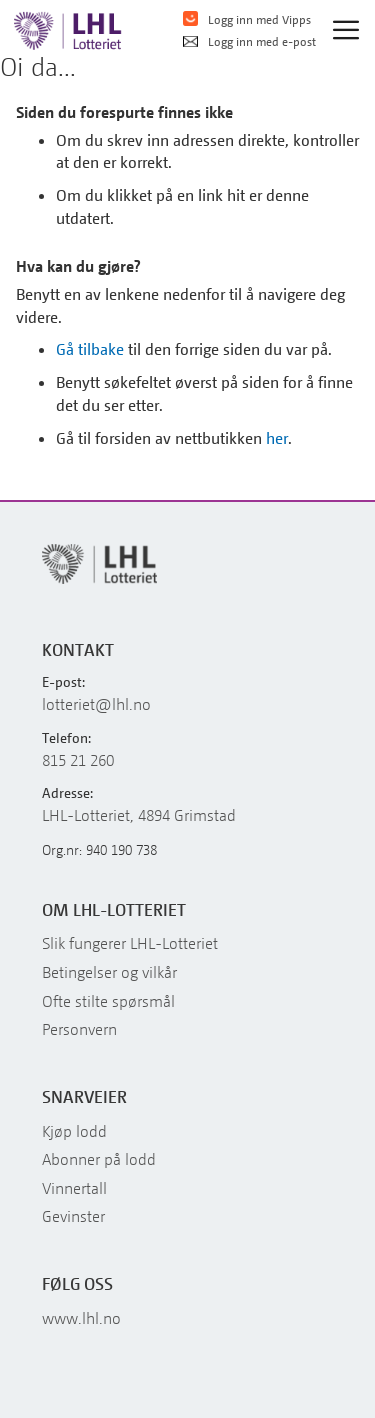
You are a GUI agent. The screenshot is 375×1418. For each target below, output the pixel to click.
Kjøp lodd (74, 1131)
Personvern (79, 1029)
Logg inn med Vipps (247, 19)
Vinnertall (74, 1188)
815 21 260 (78, 760)
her (277, 438)
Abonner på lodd (99, 1159)
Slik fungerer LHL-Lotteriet (130, 943)
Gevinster (73, 1216)
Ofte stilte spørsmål (108, 1001)
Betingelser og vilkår (109, 972)
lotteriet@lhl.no (96, 704)
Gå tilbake (90, 349)
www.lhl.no (81, 1318)
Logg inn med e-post (249, 41)
